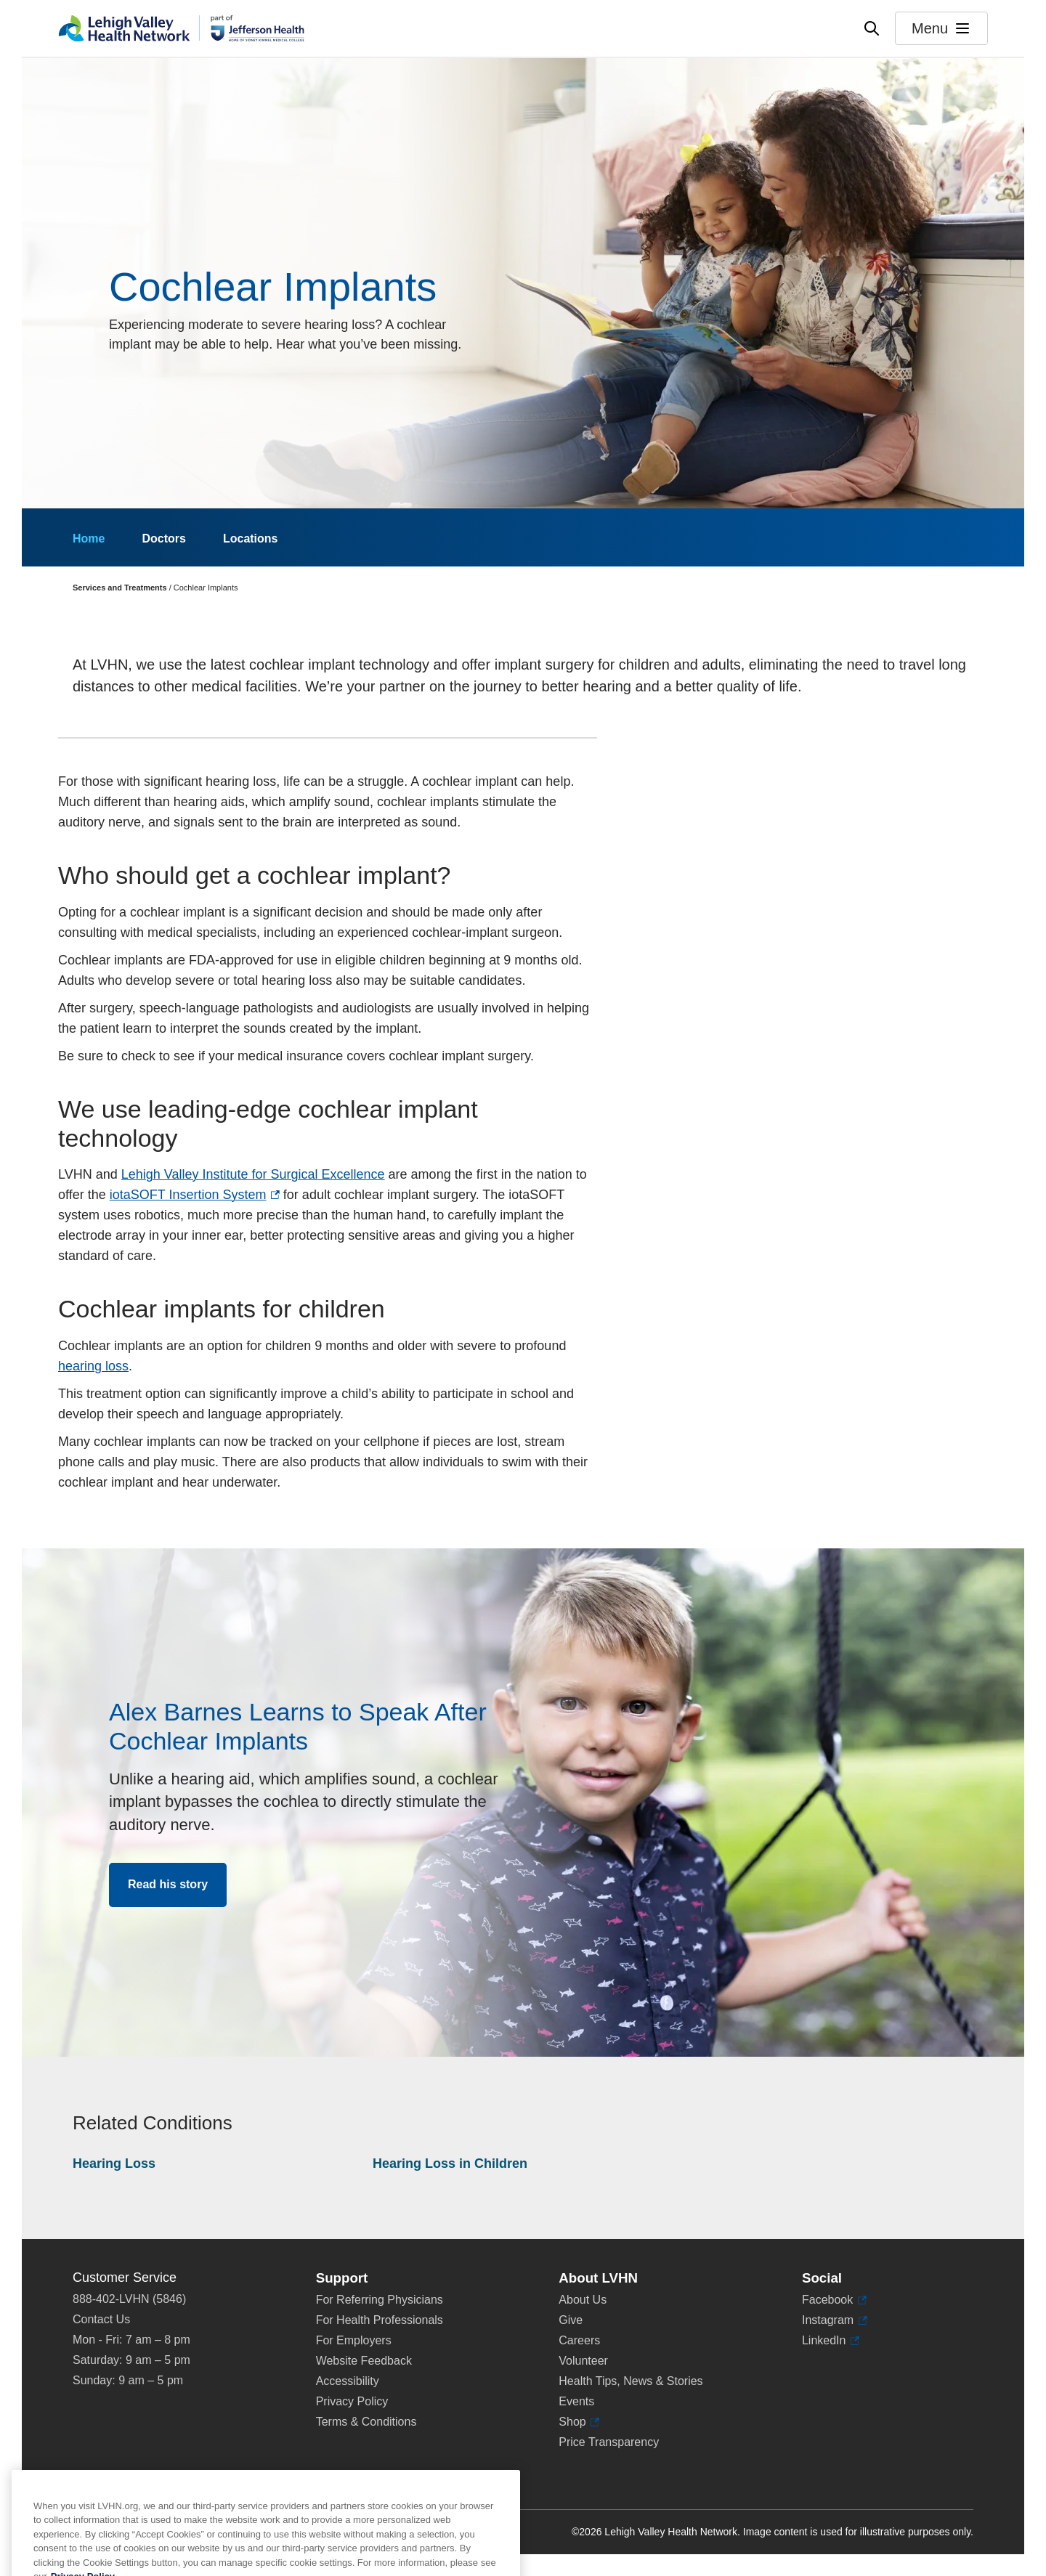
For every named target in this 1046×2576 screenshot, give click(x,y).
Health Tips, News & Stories (630, 2381)
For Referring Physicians (379, 2299)
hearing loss (93, 1366)
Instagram (834, 2320)
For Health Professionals (379, 2320)
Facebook (834, 2300)
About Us (583, 2299)
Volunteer (583, 2360)
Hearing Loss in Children (450, 2163)
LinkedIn (830, 2340)
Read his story (168, 1884)
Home (89, 538)
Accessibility (347, 2381)
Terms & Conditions (366, 2421)
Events (576, 2401)
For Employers (354, 2340)
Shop (579, 2422)
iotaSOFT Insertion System (195, 1195)
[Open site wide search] (871, 28)
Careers (579, 2340)
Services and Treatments (120, 587)
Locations (250, 538)
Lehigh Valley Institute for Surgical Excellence (253, 1174)
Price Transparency (609, 2442)
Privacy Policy (352, 2401)
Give (571, 2320)
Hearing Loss (114, 2163)
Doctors (163, 538)
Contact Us (101, 2319)
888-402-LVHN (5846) (129, 2299)
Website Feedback (364, 2360)
